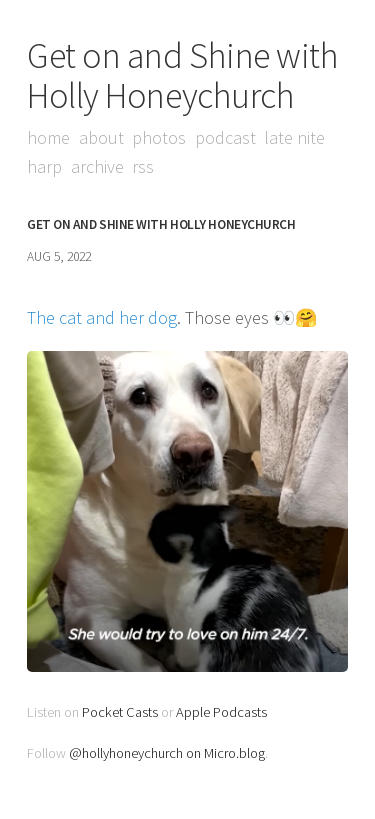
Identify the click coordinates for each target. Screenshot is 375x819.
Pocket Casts (120, 712)
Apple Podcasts (221, 712)
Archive (97, 166)
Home (48, 137)
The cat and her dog (102, 317)
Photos (159, 137)
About (101, 137)
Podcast (225, 137)
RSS (143, 166)
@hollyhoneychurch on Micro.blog (167, 753)
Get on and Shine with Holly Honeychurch (183, 75)
